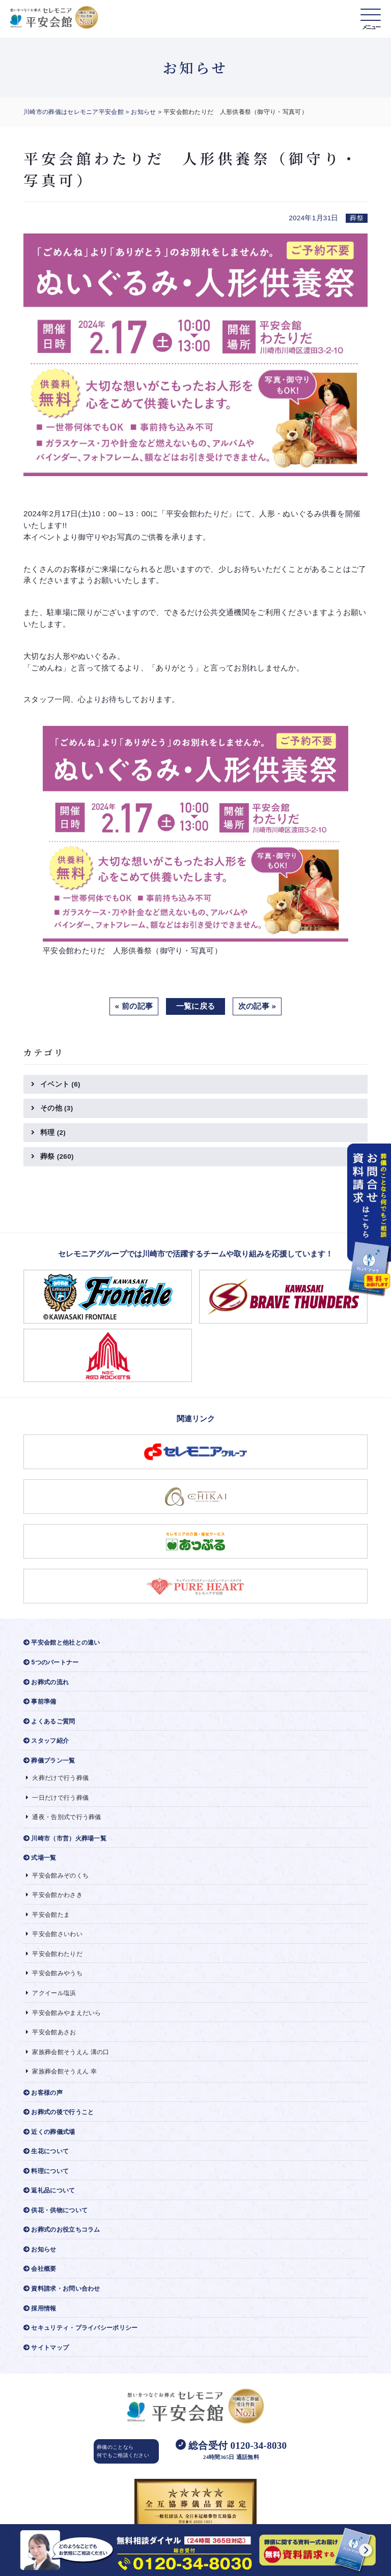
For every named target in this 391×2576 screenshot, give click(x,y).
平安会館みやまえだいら (63, 2012)
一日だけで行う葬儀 (57, 1797)
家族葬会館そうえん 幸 (61, 2071)
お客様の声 (43, 2092)
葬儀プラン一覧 (49, 1760)
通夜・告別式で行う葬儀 (63, 1817)
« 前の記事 (134, 1006)
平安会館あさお (51, 2032)
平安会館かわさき (54, 1894)
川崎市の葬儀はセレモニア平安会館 (73, 111)
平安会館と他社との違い (61, 1642)
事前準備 (40, 1701)
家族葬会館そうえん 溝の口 (67, 2052)
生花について (46, 2151)
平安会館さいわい (54, 1934)
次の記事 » (257, 1006)
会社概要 (40, 2268)
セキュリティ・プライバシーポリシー (80, 2327)
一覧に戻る (195, 1006)
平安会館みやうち (54, 1973)
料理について (46, 2171)
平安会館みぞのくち (57, 1875)
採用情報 (40, 2308)
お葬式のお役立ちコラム (61, 2229)
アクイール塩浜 (51, 1993)
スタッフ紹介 (46, 1740)
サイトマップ (46, 2347)
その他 (56, 1108)
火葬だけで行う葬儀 (57, 1777)
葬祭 (57, 1156)
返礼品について (49, 2190)
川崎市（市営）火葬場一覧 (64, 1838)
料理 (53, 1132)
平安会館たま (48, 1914)
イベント (60, 1084)
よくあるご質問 (49, 1721)
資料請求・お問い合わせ (61, 2288)
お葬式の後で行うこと (58, 2112)
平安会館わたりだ (54, 1953)
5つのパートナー (51, 1662)
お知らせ (143, 111)
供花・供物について (55, 2210)
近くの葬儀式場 (49, 2131)
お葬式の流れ (46, 1682)
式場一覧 (40, 1857)
